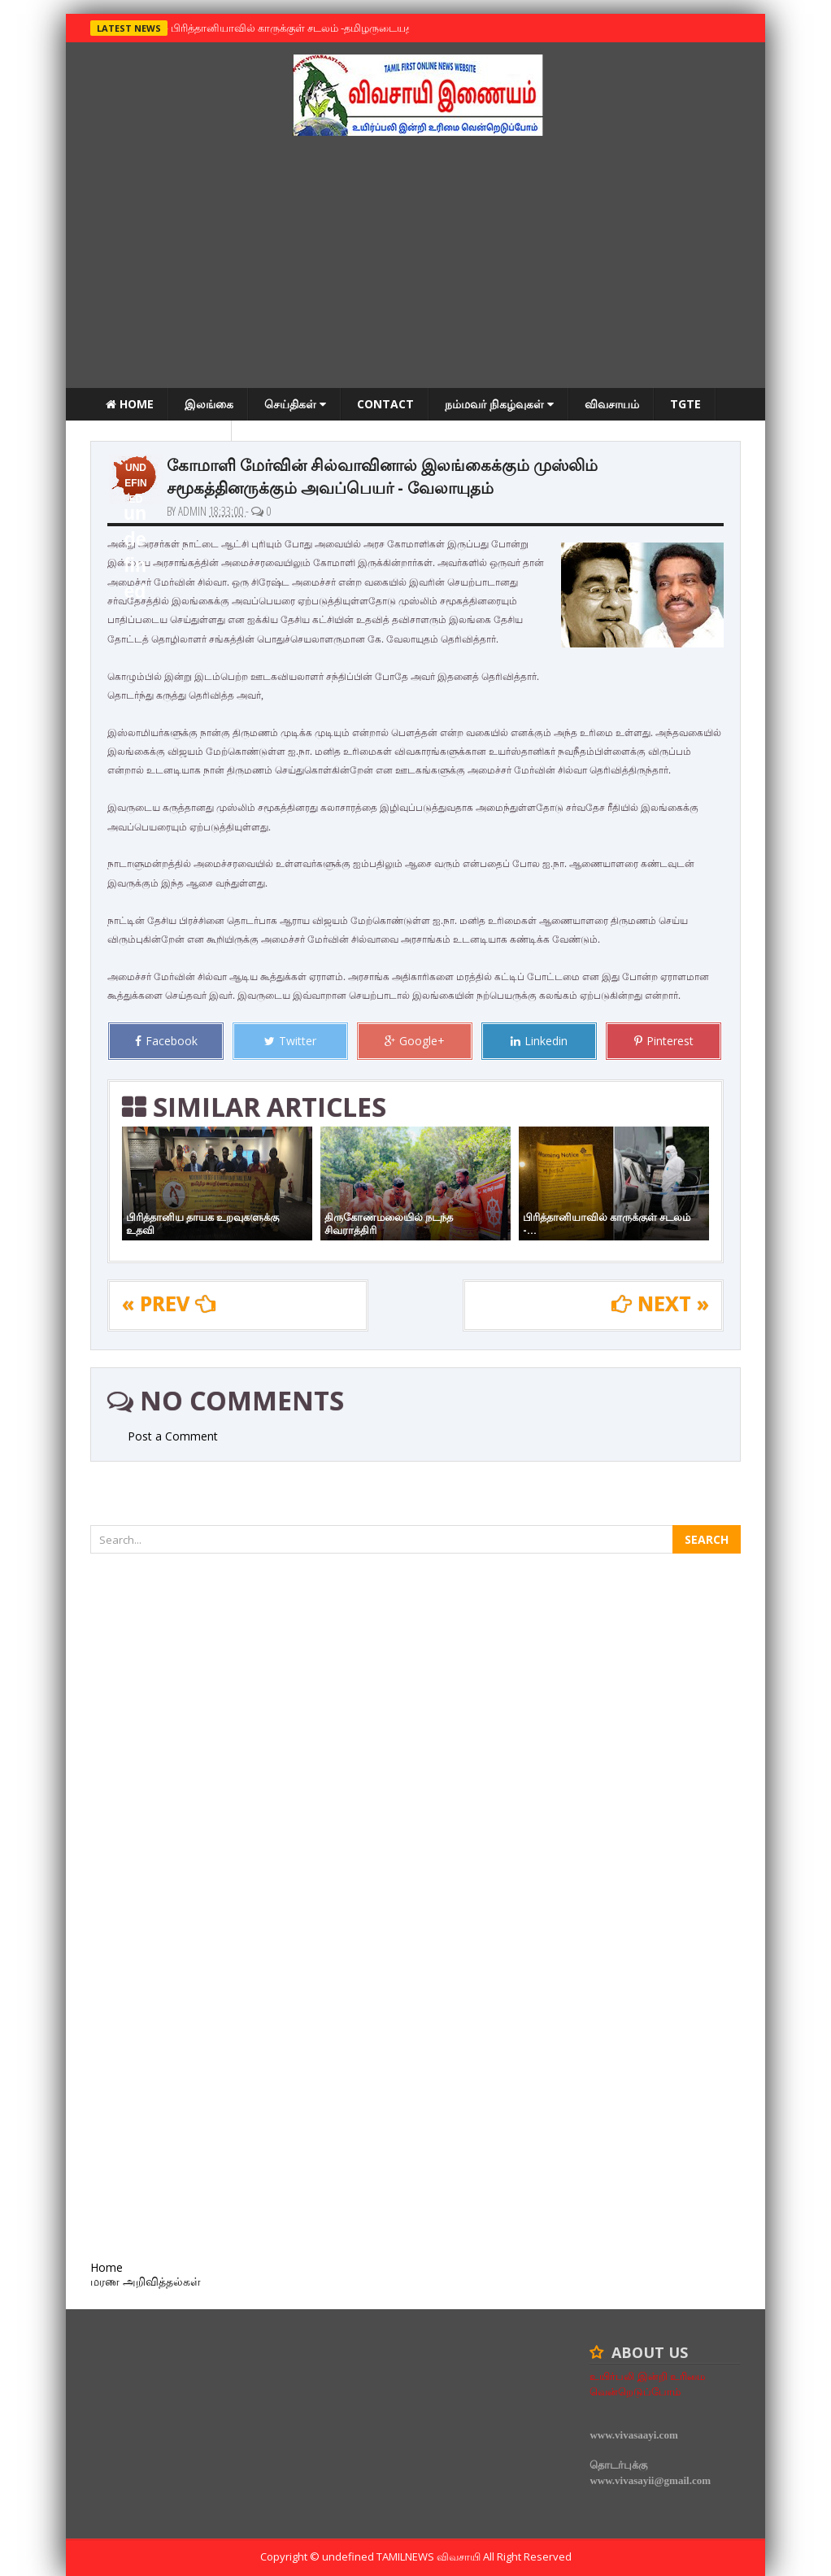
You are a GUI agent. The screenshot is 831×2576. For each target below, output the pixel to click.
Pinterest (664, 1040)
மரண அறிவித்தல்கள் (161, 436)
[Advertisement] (415, 266)
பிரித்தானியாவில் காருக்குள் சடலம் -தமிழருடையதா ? (294, 27)
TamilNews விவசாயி (429, 2556)
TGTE (685, 404)
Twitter (290, 1040)
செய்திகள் (295, 404)
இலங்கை (209, 404)
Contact (385, 404)
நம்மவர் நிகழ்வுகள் (499, 404)
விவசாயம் (612, 404)
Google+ (415, 1040)
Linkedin (539, 1040)
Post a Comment (173, 1436)
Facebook (166, 1040)
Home (130, 404)
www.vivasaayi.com (633, 2435)
